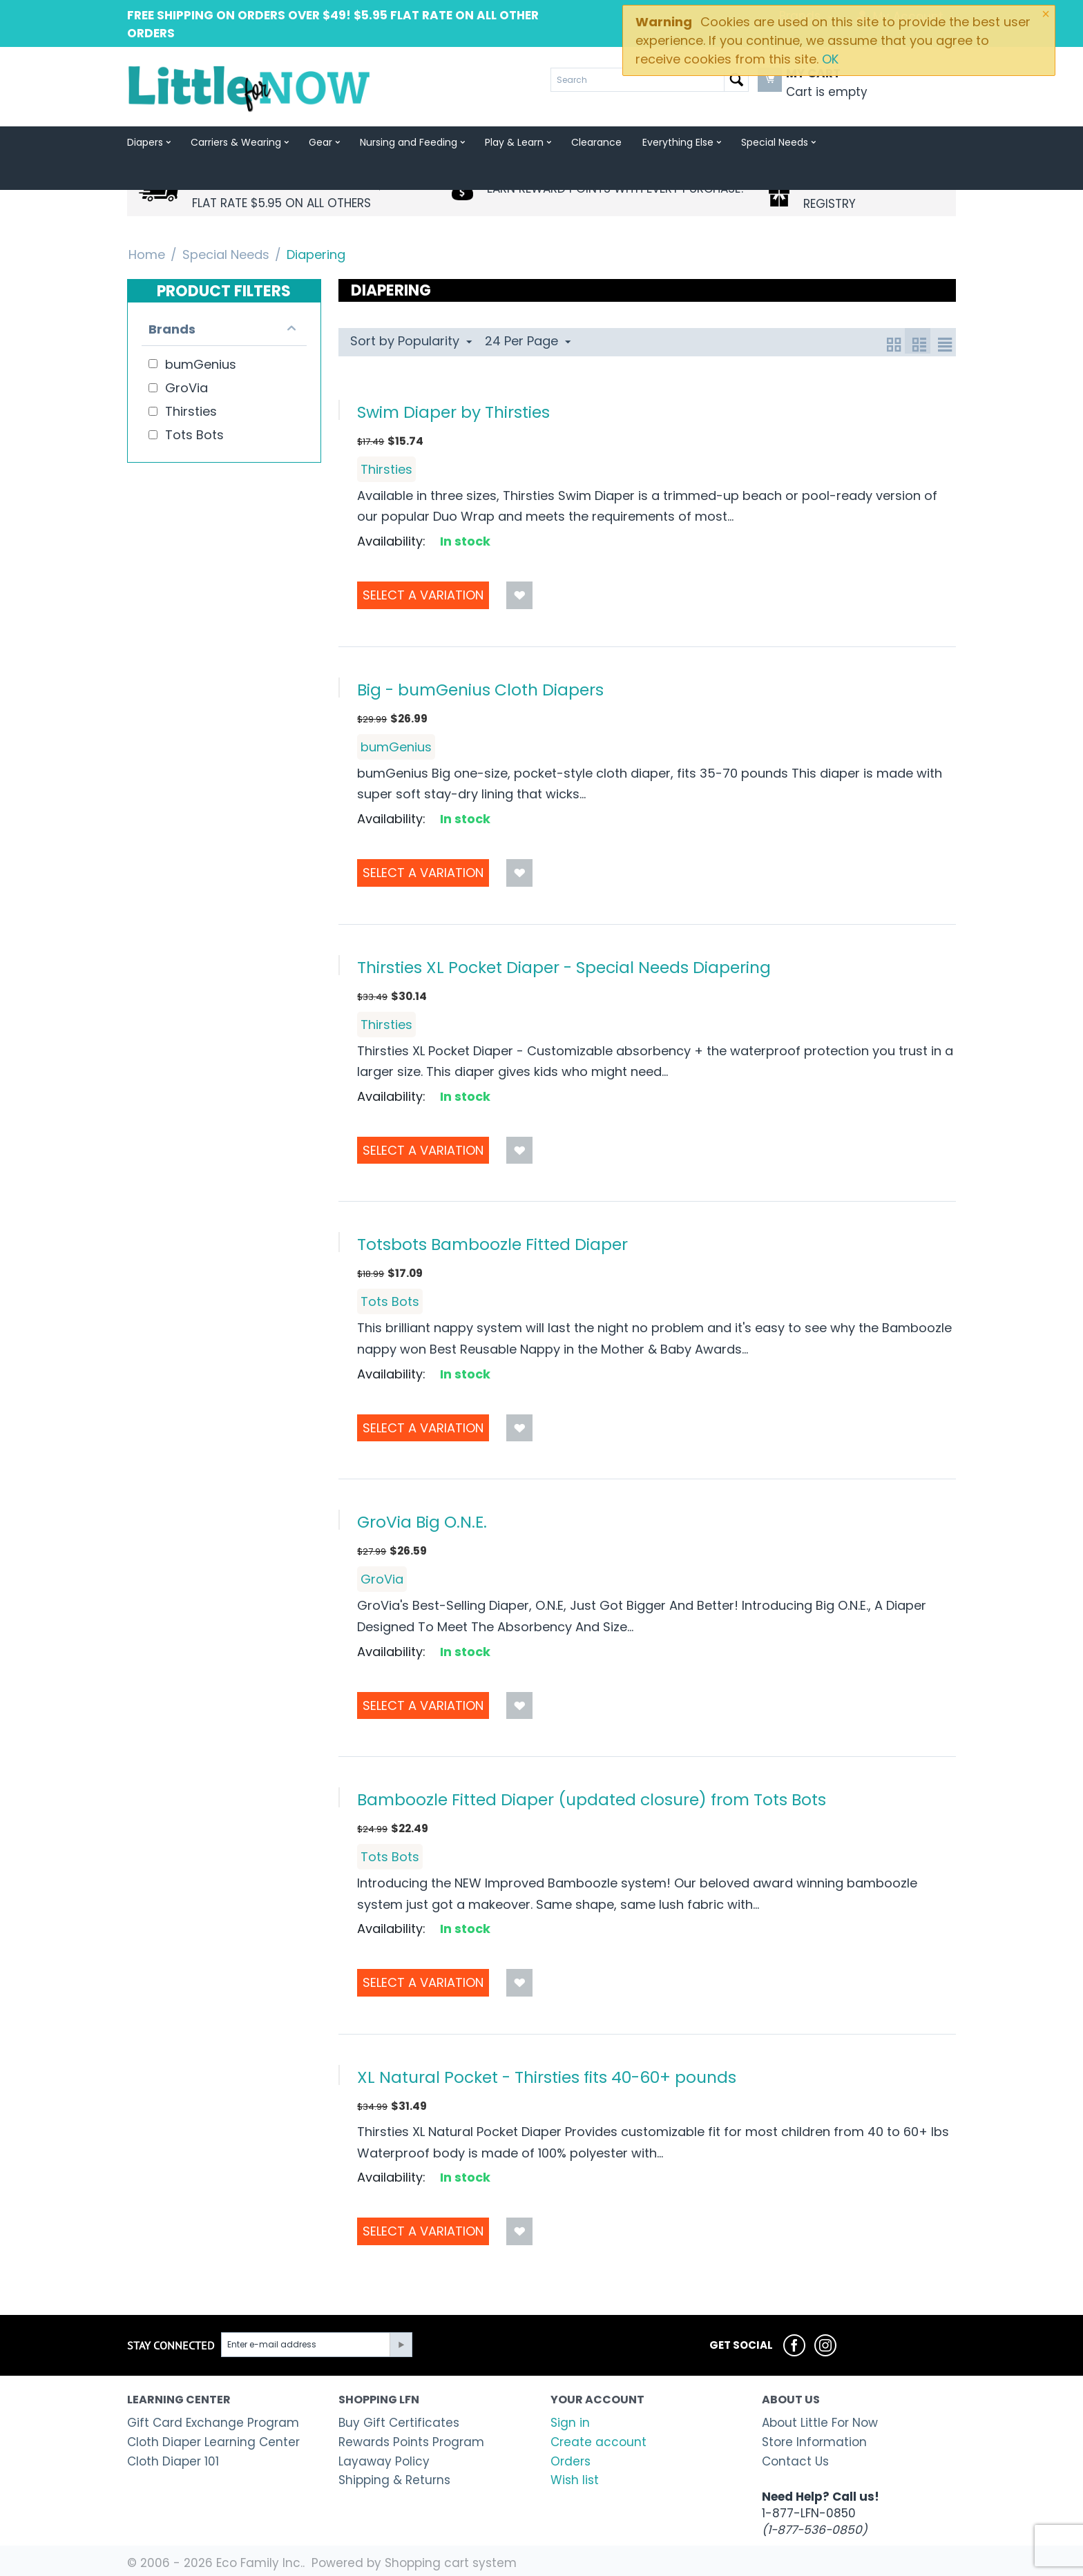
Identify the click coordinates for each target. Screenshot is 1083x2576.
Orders (570, 2461)
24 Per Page (528, 340)
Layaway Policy (384, 2461)
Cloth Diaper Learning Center (213, 2442)
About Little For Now (820, 2422)
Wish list (574, 2480)
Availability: (391, 541)
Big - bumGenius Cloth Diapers (480, 689)
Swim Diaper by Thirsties (453, 412)
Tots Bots (390, 1301)
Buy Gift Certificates (398, 2422)
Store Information (814, 2442)
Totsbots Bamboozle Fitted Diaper (492, 1244)
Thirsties (386, 469)
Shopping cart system (451, 2563)
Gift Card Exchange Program (213, 2422)
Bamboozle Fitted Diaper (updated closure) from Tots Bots (591, 1799)
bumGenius (396, 747)
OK (830, 59)
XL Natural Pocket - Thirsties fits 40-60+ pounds (546, 2077)
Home (146, 254)
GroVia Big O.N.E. (422, 1521)
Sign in (570, 2422)
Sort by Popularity (411, 340)
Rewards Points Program (411, 2442)
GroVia (382, 1579)
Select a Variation (423, 595)
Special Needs (225, 254)
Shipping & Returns (394, 2480)
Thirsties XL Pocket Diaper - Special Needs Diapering (564, 967)
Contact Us (795, 2461)
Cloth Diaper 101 (173, 2461)
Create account (598, 2442)
